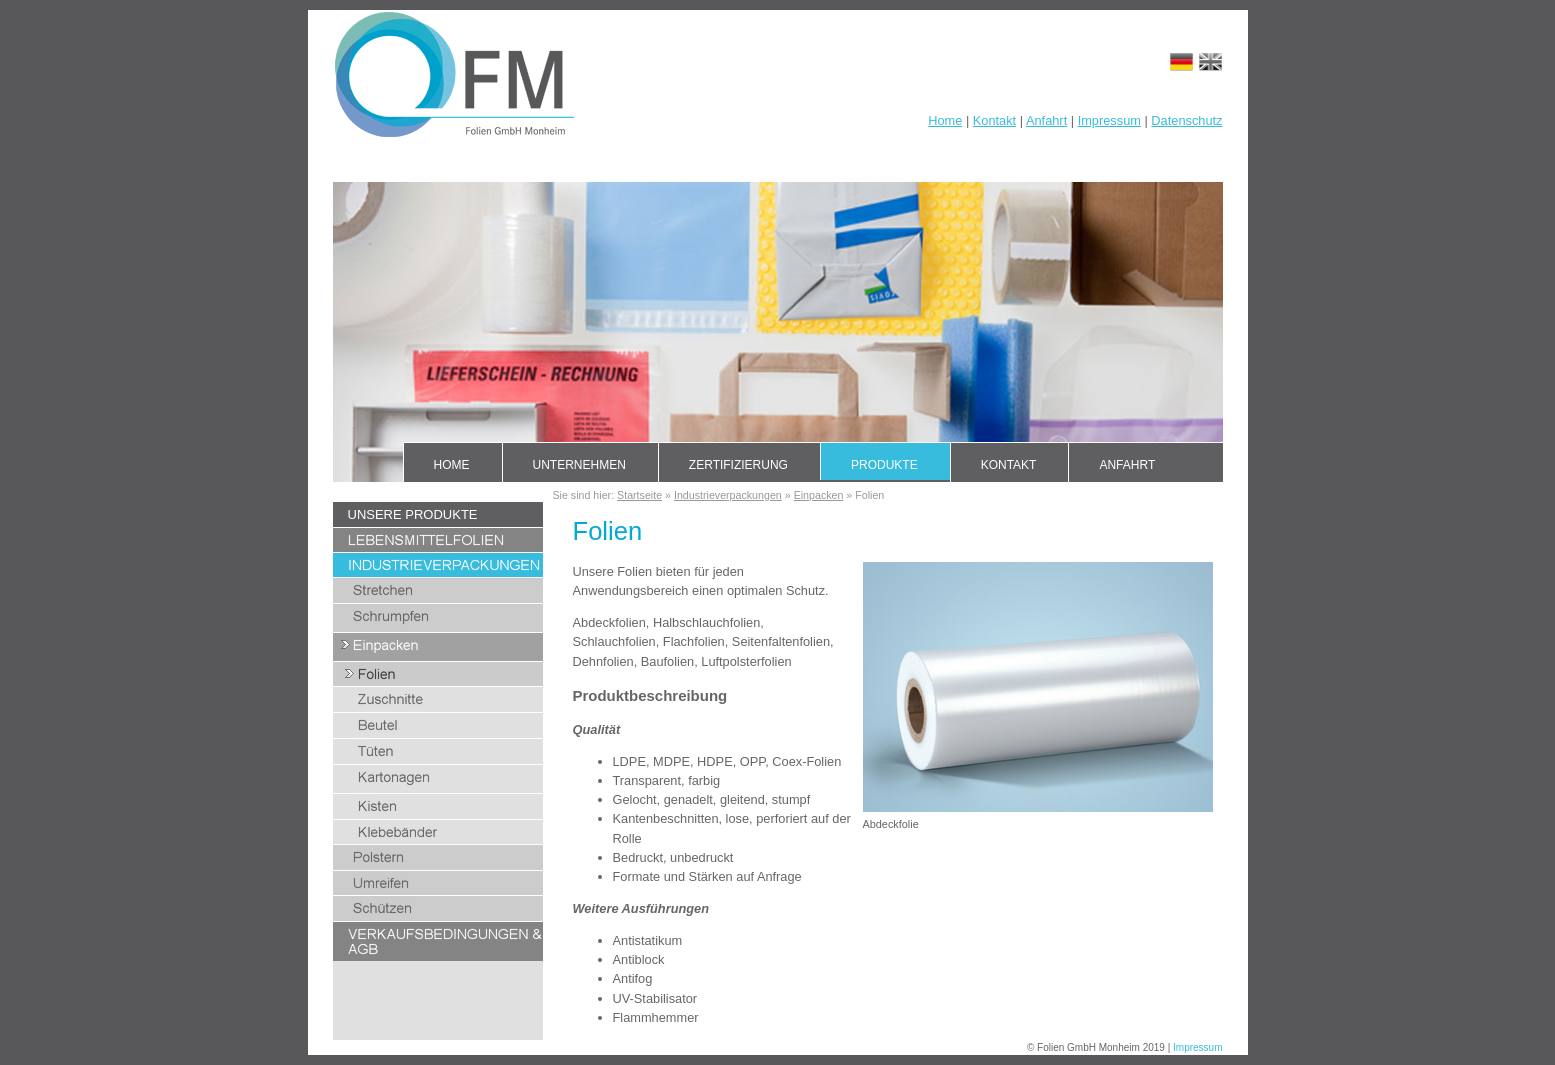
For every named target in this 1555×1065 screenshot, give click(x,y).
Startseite (639, 495)
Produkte (884, 465)
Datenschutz (1186, 120)
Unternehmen (579, 465)
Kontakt (994, 120)
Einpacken (819, 495)
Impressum (1109, 120)
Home (945, 120)
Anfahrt (1046, 120)
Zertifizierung (738, 465)
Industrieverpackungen (728, 495)
